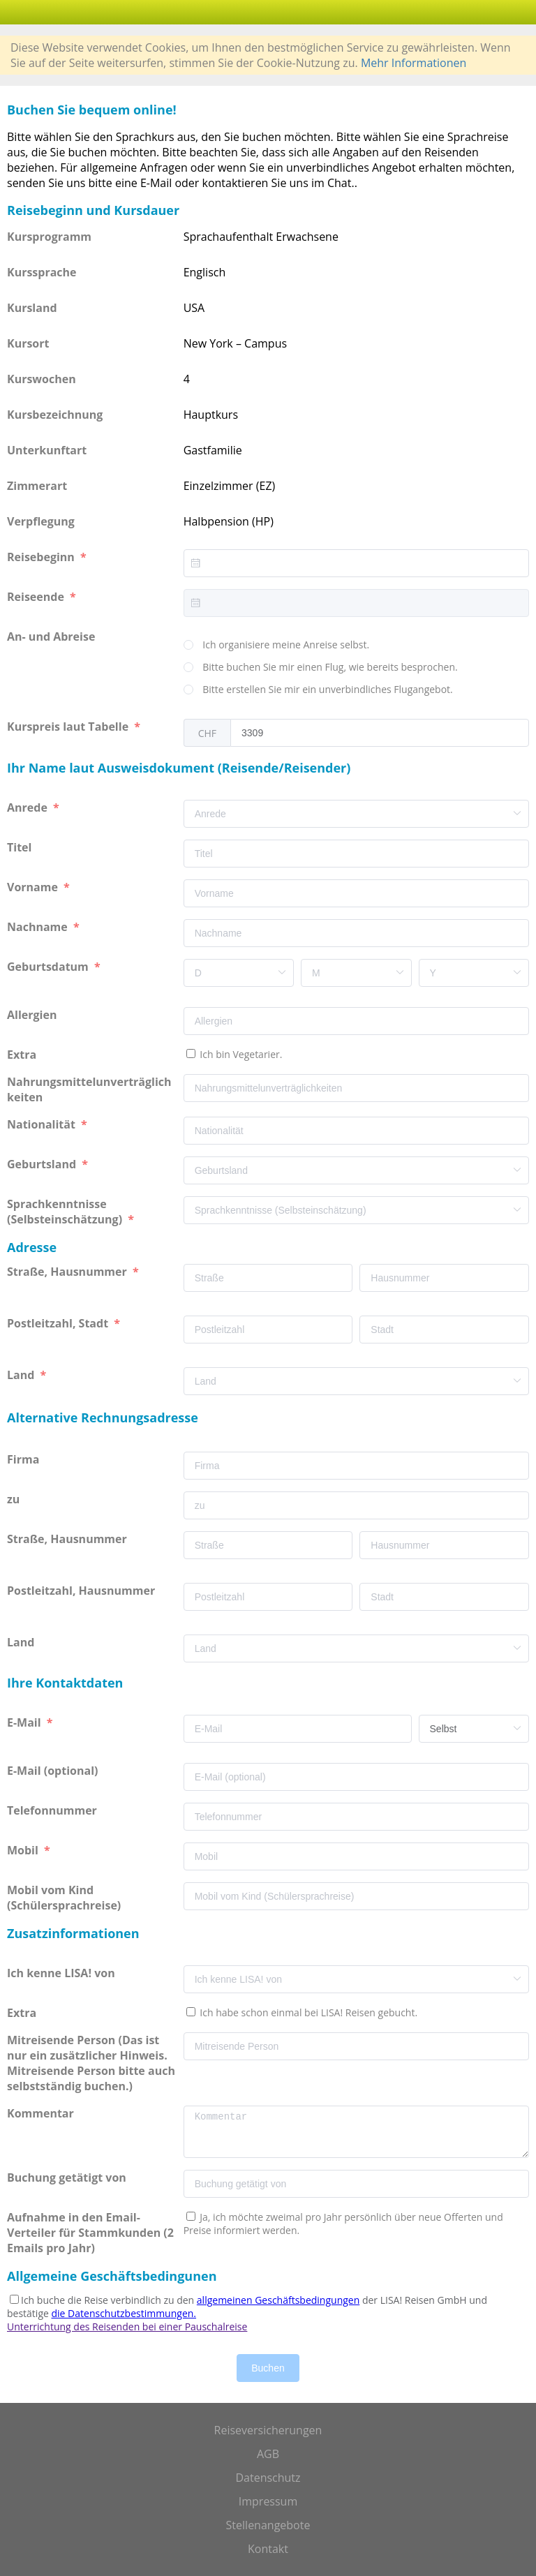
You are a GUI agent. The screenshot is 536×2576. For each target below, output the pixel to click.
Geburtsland (43, 1164)
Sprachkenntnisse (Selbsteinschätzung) (66, 1211)
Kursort (28, 343)
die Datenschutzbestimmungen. (124, 2313)
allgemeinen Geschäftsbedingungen (278, 2300)
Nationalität (42, 1124)
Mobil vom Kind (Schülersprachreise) (65, 1897)
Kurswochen (41, 379)
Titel (21, 847)
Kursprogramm (49, 236)
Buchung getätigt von (68, 2177)
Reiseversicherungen (268, 2430)
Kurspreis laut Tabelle (69, 726)
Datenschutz (267, 2477)
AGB (268, 2454)
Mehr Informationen (413, 62)
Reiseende (37, 596)
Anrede (28, 807)
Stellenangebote (268, 2525)
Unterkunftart (47, 450)
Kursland (32, 307)
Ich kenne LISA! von (62, 1973)
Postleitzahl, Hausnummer (82, 1590)
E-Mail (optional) (54, 1770)
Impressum (268, 2501)
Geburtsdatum (49, 966)
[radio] (277, 645)
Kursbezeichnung (55, 414)
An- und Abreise (52, 636)
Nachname (38, 927)
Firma (24, 1459)
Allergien (33, 1014)
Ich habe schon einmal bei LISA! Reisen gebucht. (307, 2012)
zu (14, 1499)
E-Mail (25, 1722)
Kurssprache (42, 272)
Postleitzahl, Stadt (59, 1323)
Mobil (24, 1850)
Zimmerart (37, 485)
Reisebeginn (42, 557)
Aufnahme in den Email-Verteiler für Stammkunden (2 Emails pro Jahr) (90, 2233)
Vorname (34, 887)
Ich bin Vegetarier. (240, 1054)
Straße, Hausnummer (68, 1271)
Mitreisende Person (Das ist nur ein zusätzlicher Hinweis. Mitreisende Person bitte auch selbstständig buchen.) (91, 2063)
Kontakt (268, 2548)
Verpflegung (41, 521)
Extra (24, 1054)
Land (22, 1375)
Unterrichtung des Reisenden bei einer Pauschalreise (127, 2326)
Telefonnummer (53, 1810)
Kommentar (42, 2113)
